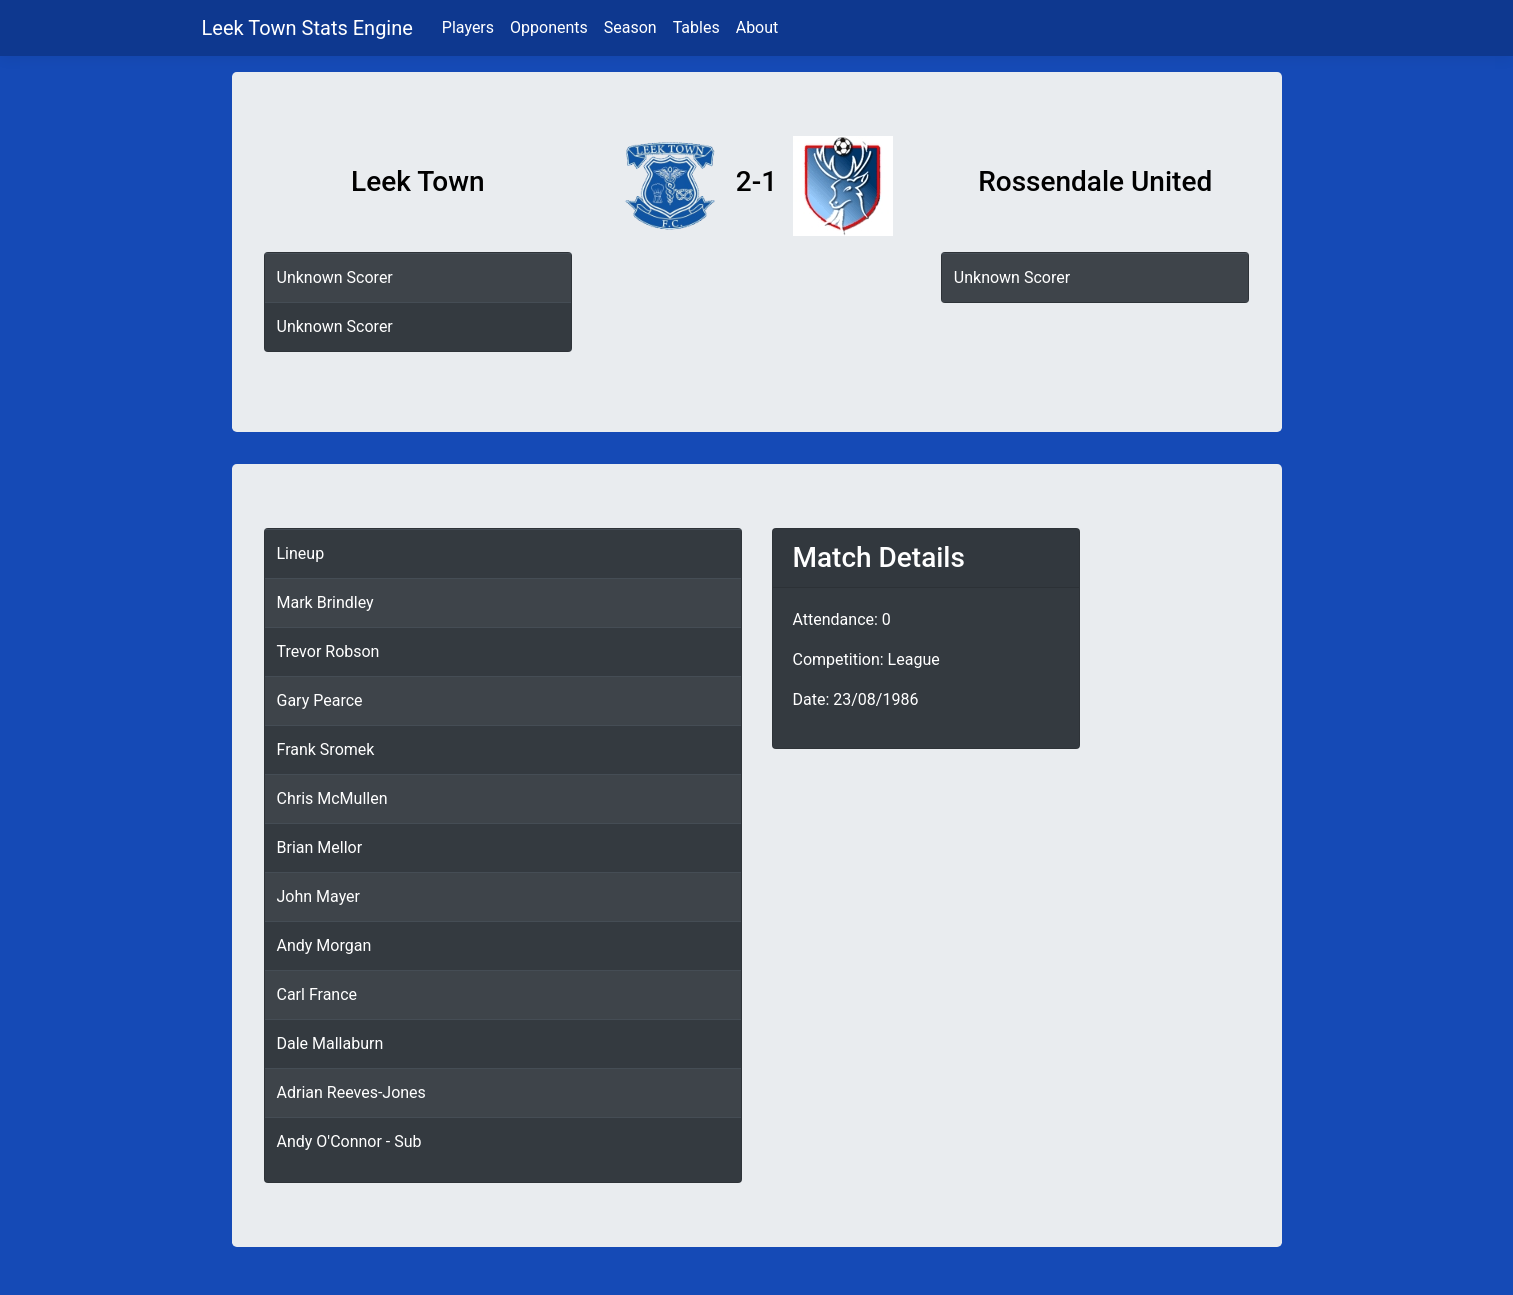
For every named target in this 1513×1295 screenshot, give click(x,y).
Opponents (549, 27)
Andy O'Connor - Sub (349, 1141)
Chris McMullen (332, 798)
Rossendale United (1095, 181)
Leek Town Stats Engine (310, 28)
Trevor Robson (328, 651)
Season (630, 27)
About (757, 27)
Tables (696, 27)
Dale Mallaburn (330, 1043)
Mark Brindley (325, 602)
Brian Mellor (320, 847)
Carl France (317, 994)
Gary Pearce (320, 700)
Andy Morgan (324, 945)
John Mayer (319, 896)
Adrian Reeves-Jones (351, 1092)
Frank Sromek (326, 749)
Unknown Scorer (335, 277)
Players (468, 27)
